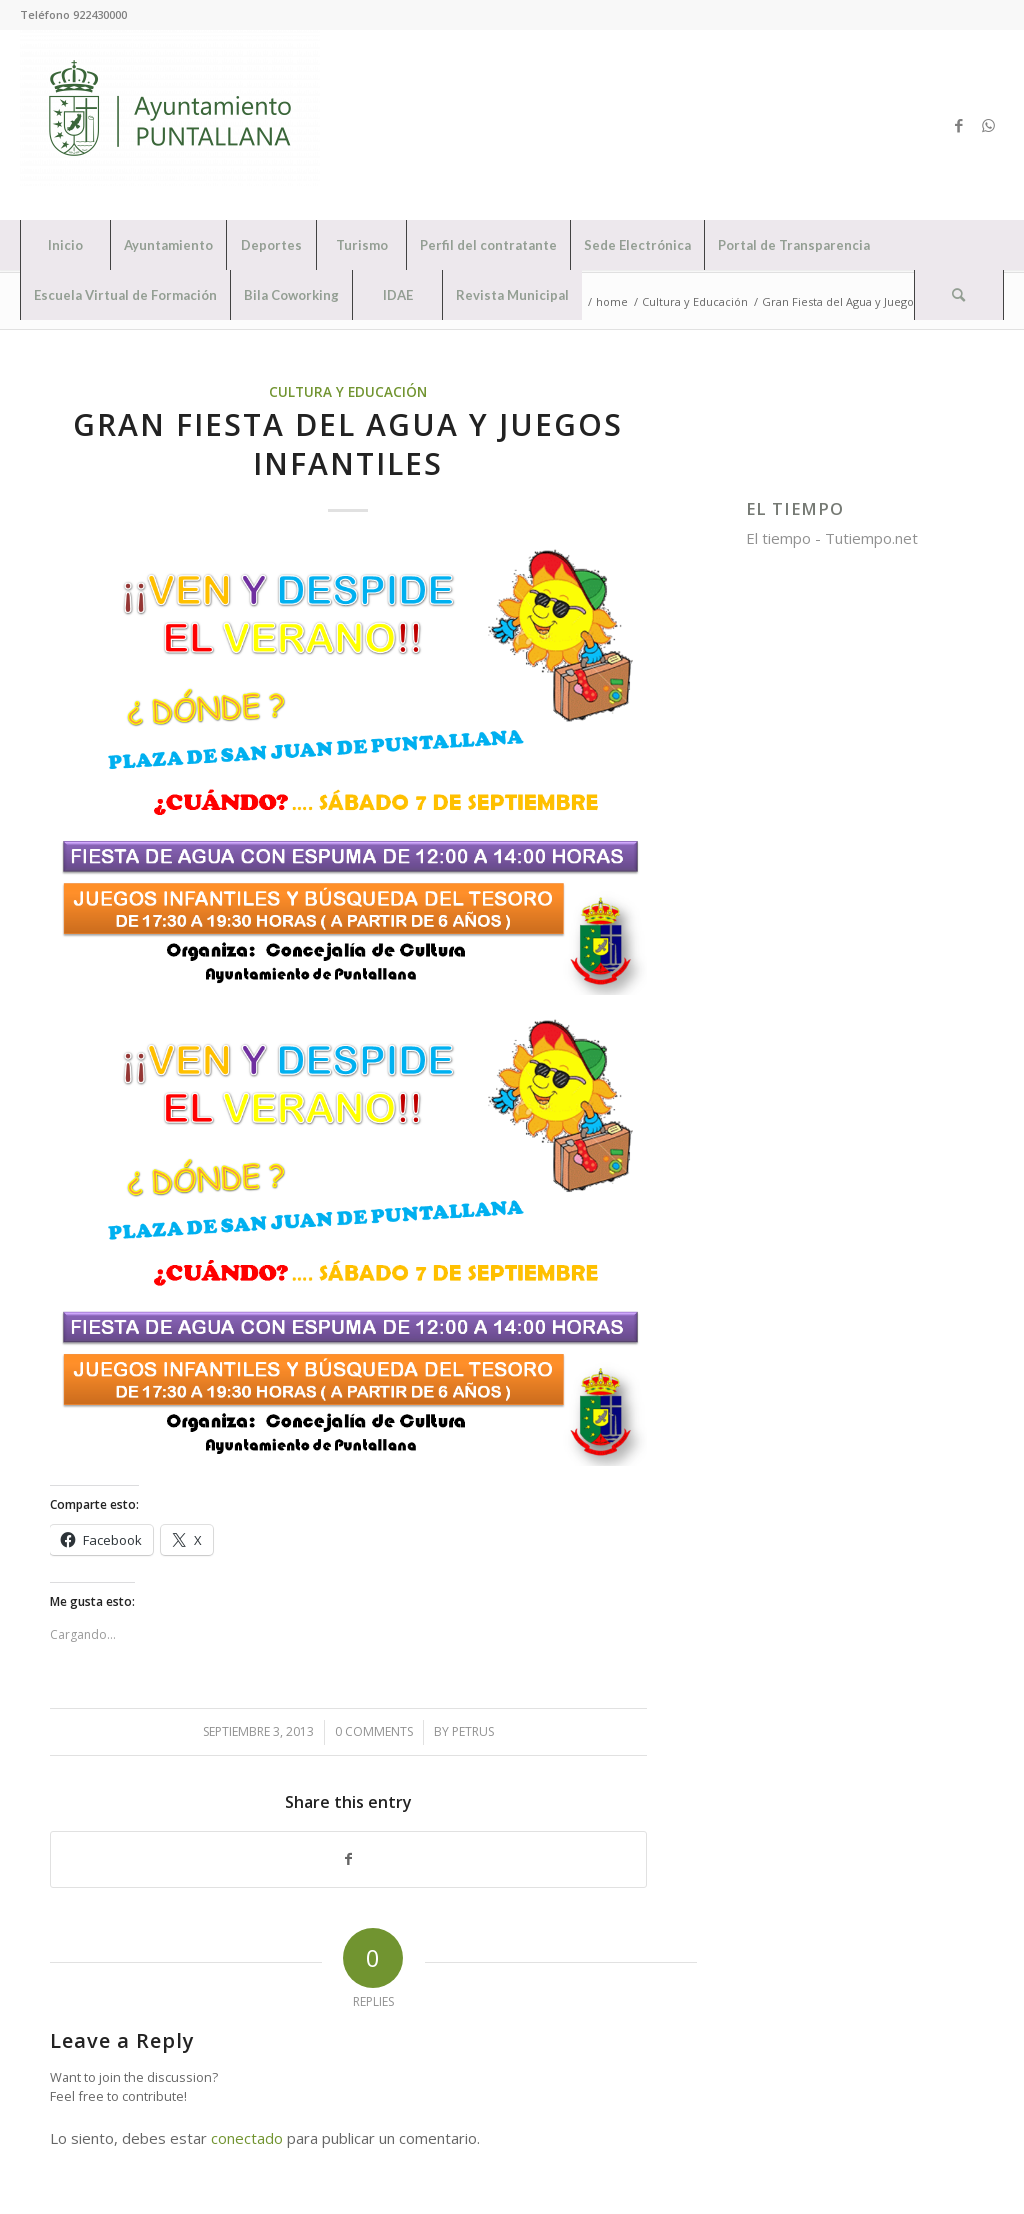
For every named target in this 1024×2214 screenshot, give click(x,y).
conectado (247, 2138)
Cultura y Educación (348, 392)
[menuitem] (65, 245)
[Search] (959, 295)
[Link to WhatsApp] (989, 125)
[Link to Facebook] (959, 125)
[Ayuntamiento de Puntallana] (170, 125)
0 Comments (374, 1731)
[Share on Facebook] (348, 1859)
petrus (473, 1731)
